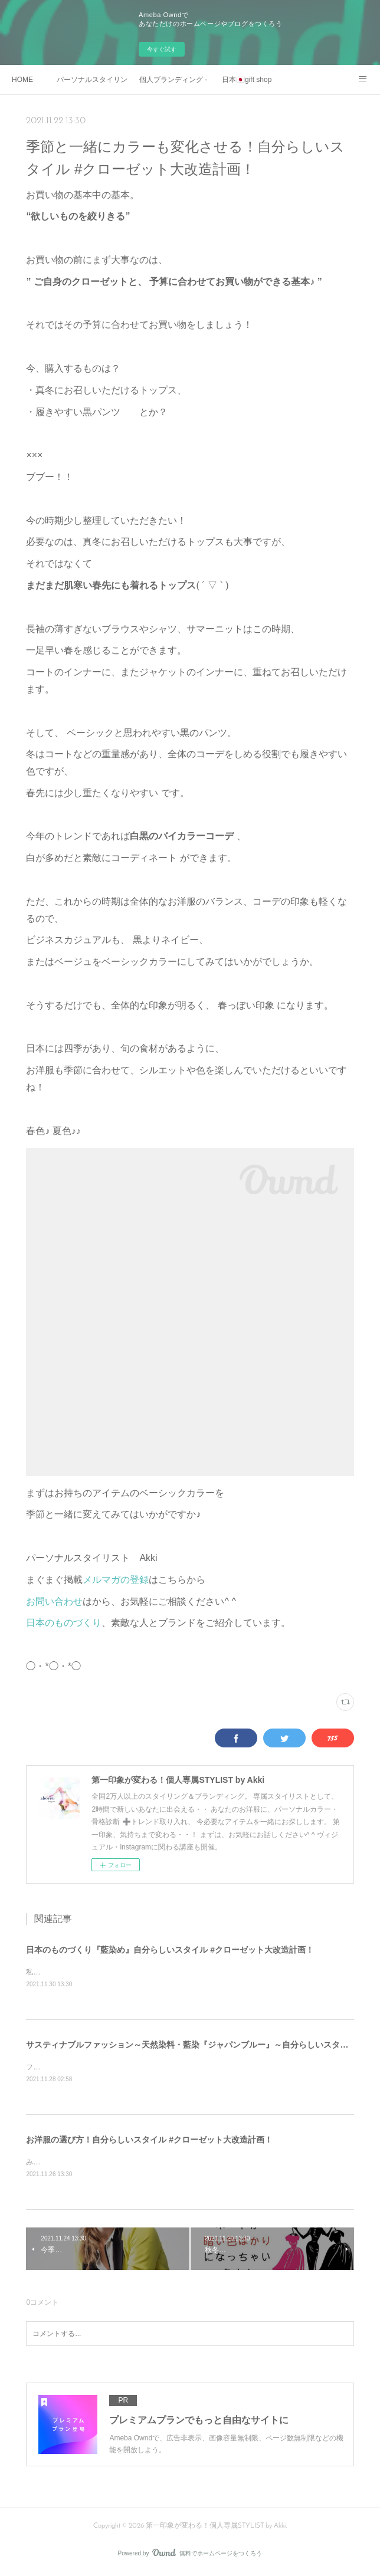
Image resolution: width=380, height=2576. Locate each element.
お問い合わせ (54, 1601)
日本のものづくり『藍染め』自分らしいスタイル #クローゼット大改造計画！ (170, 1949)
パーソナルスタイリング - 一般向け (92, 79)
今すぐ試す (161, 49)
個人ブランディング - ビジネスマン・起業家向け (174, 79)
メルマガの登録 (116, 1580)
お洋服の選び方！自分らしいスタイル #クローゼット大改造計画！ (149, 2141)
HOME (22, 79)
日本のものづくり (63, 1623)
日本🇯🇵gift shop (246, 79)
